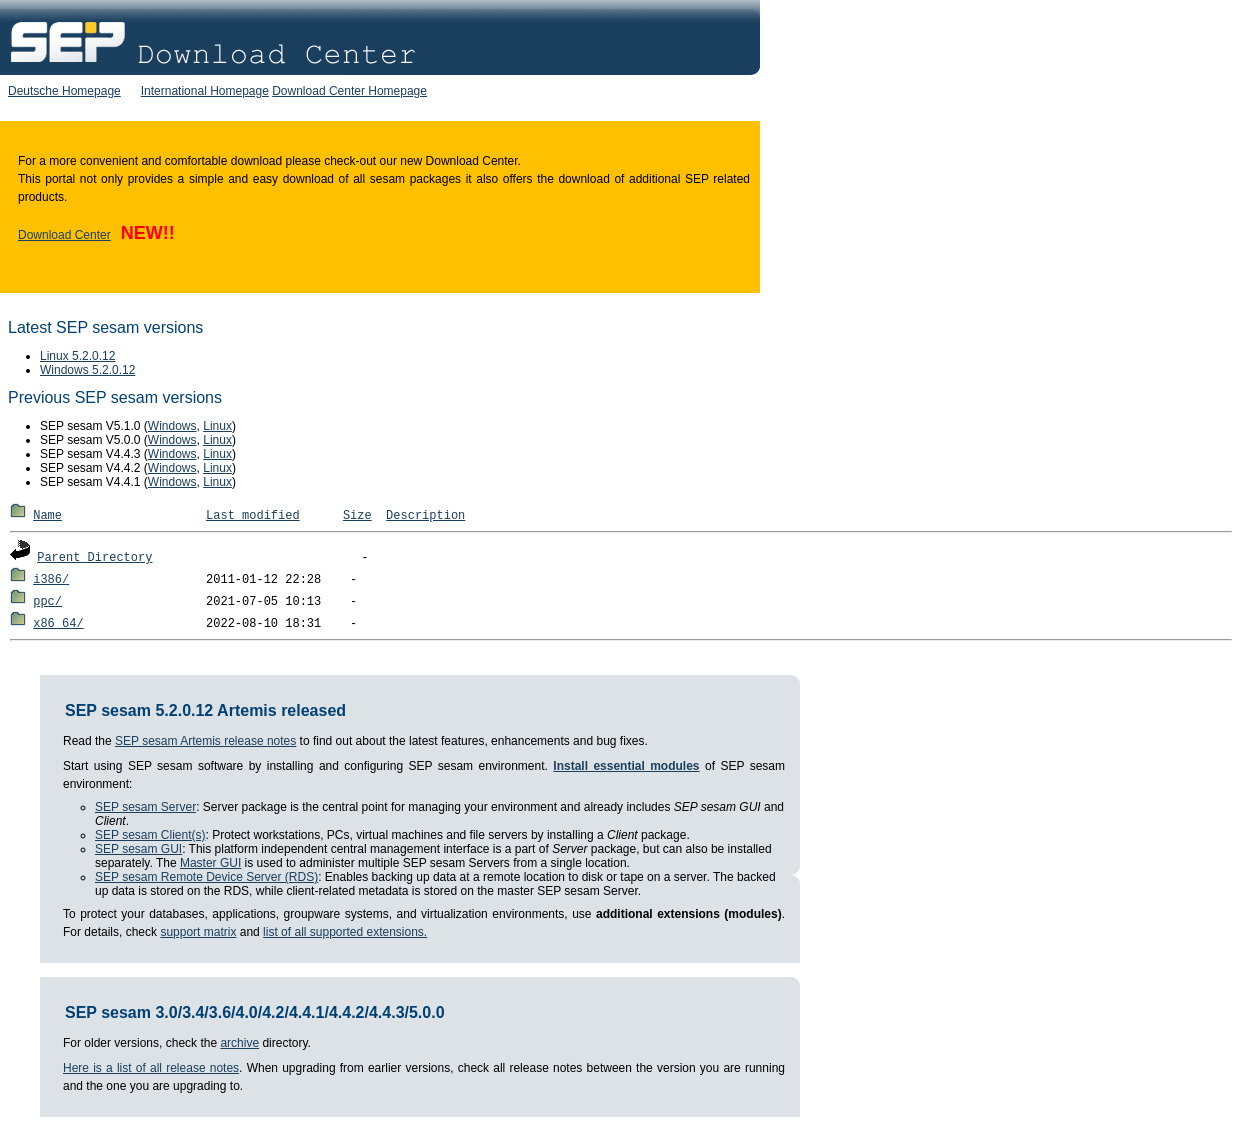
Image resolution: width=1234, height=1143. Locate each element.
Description (425, 516)
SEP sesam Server (145, 807)
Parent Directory (94, 558)
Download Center (64, 235)
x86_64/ (58, 624)
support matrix (198, 932)
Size (357, 516)
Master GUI (210, 863)
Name (47, 516)
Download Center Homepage (349, 91)
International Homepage (205, 91)
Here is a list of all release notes (151, 1068)
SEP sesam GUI (138, 849)
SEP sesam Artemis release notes (205, 741)
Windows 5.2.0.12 (87, 370)
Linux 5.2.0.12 (77, 356)
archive (239, 1043)
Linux (217, 426)
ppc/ (47, 602)
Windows (172, 426)
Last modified (253, 516)
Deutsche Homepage (64, 91)
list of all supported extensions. (345, 932)
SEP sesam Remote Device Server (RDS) (206, 877)
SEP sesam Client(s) (150, 835)
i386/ (51, 580)
